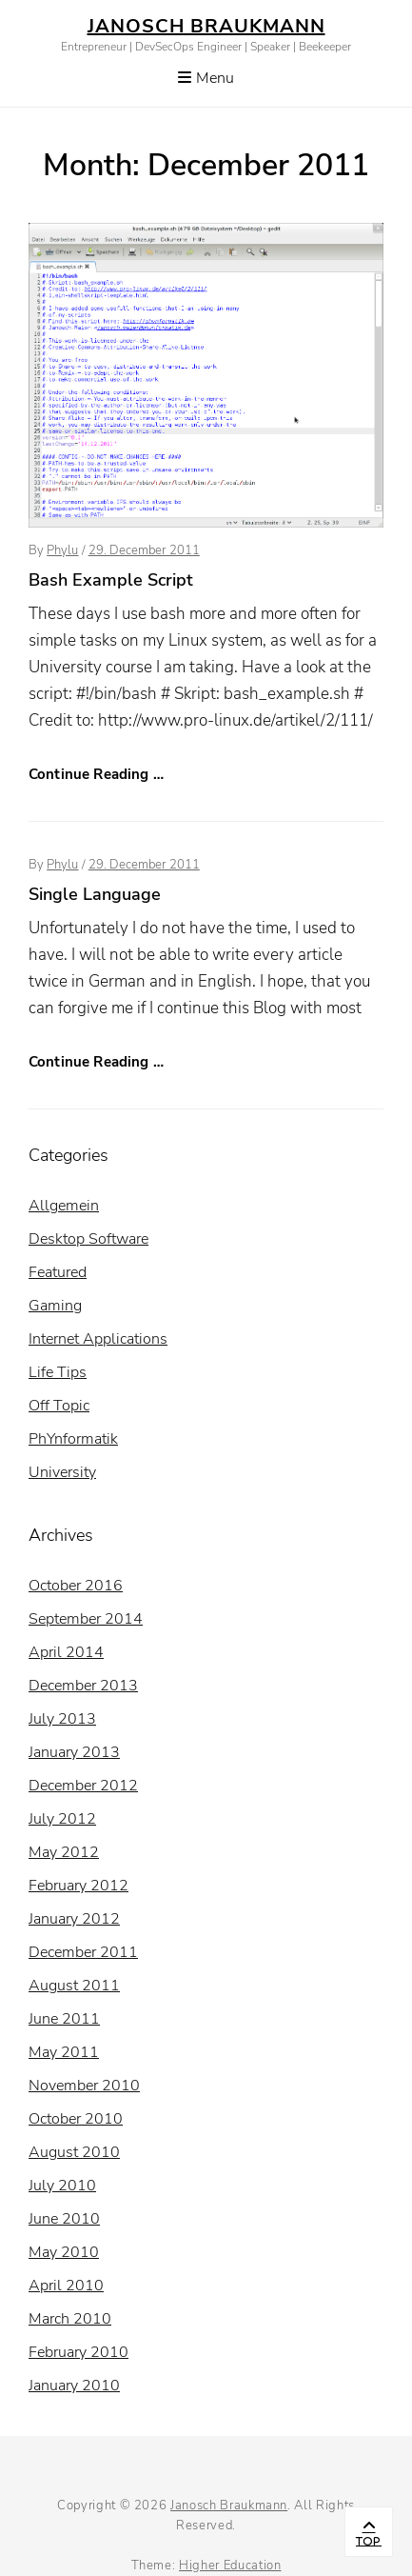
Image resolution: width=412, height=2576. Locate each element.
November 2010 (84, 2085)
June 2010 (64, 2218)
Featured (58, 1272)
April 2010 (66, 2285)
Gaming (55, 1305)
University (62, 1472)
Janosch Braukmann (206, 26)
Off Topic (59, 1405)
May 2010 (64, 2252)
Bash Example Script (111, 580)
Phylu (62, 550)
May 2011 (64, 2052)
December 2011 (83, 1952)
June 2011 (64, 2018)
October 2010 (76, 2118)
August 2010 (74, 2152)
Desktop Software (88, 1238)
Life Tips (58, 1372)
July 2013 (62, 1718)
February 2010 (78, 2352)
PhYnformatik (73, 1438)
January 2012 (74, 1918)
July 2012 (62, 1818)
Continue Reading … (96, 774)
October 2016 (76, 1585)
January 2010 (74, 2385)
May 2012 (64, 1852)
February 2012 (78, 1885)
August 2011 (74, 1985)
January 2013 (74, 1752)
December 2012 (83, 1785)
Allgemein (64, 1205)
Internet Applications (98, 1338)
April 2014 (66, 1652)
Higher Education (230, 2565)
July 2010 (62, 2185)
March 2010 (70, 2318)
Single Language (95, 894)
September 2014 (86, 1618)
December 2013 (83, 1685)
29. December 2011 (144, 550)
